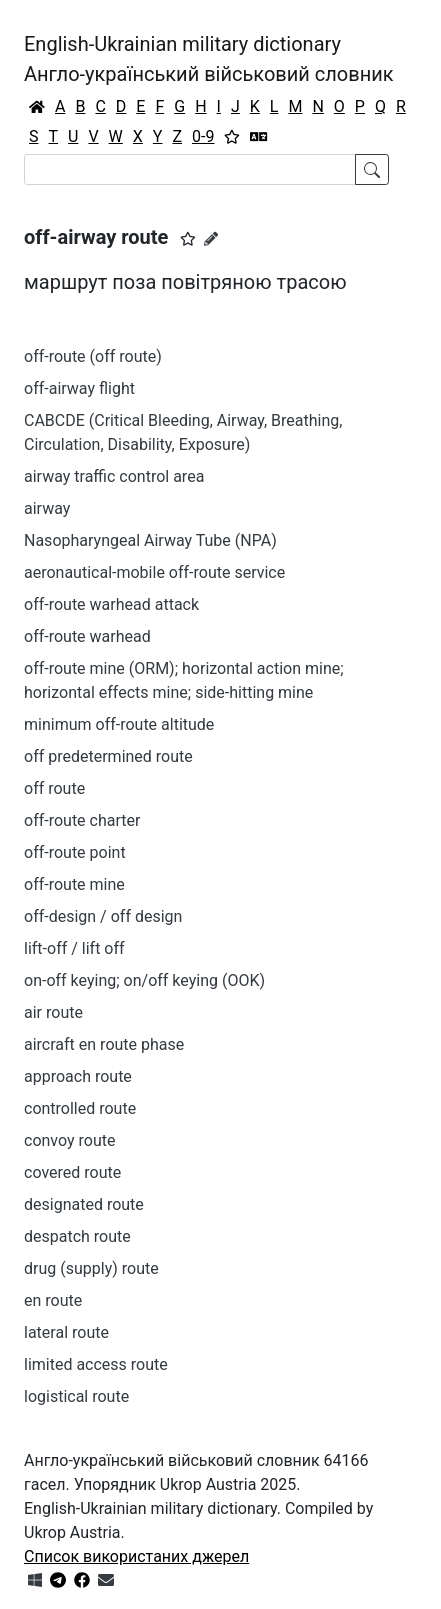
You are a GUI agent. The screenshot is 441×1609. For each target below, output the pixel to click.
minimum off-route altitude (119, 724)
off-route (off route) (93, 356)
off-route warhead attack (111, 604)
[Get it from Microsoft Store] (35, 1580)
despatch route (77, 1236)
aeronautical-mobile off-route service (154, 572)
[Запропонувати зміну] (211, 239)
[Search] (190, 169)
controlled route (80, 1108)
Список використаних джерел (136, 1556)
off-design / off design (103, 916)
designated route (84, 1204)
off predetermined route (108, 756)
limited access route (96, 1364)
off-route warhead (87, 636)
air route (53, 1012)
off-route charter (82, 820)
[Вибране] (232, 137)
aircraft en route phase (104, 1044)
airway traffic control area (114, 476)
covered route (72, 1172)
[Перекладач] (259, 137)
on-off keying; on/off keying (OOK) (144, 980)
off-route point (75, 852)
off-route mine (74, 884)
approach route (78, 1076)
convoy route (69, 1140)
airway (47, 508)
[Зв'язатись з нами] (106, 1580)
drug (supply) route (91, 1268)
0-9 (203, 136)
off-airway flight (79, 388)
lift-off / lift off (74, 948)
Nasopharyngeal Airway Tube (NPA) (150, 540)
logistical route (76, 1396)
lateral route (66, 1332)
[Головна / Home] (37, 107)
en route (53, 1300)
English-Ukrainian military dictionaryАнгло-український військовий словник (209, 59)
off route (54, 788)
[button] (188, 239)
